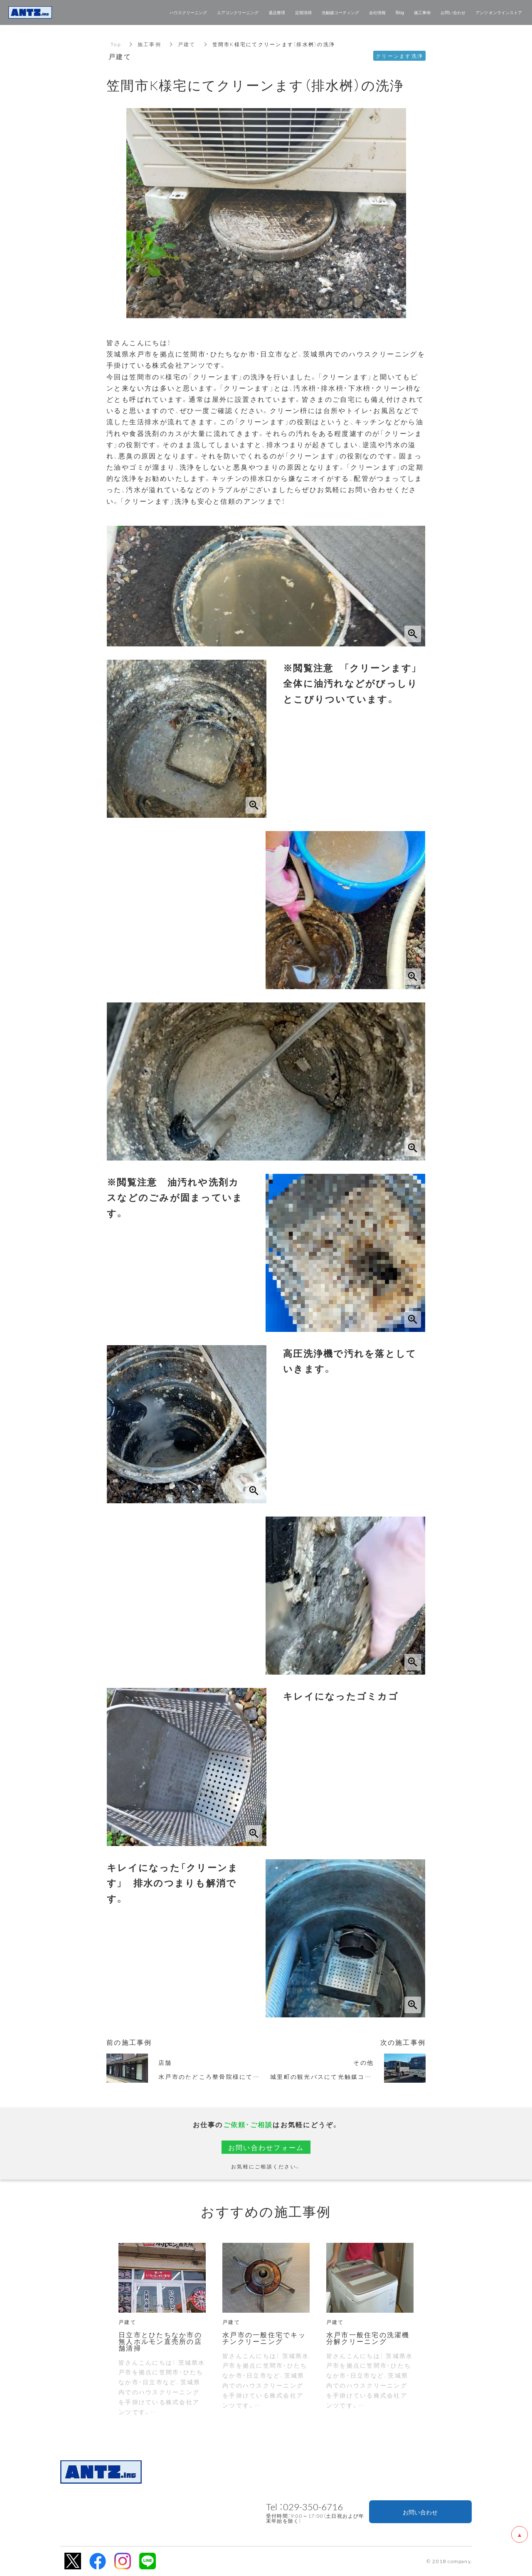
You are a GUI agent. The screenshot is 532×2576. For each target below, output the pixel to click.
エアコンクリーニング (238, 12)
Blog (400, 12)
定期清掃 (303, 12)
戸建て (187, 44)
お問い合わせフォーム (266, 2147)
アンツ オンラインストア (498, 12)
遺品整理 (276, 12)
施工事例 (149, 44)
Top (116, 44)
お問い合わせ (420, 2512)
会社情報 (377, 12)
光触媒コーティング (340, 12)
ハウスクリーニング (188, 12)
